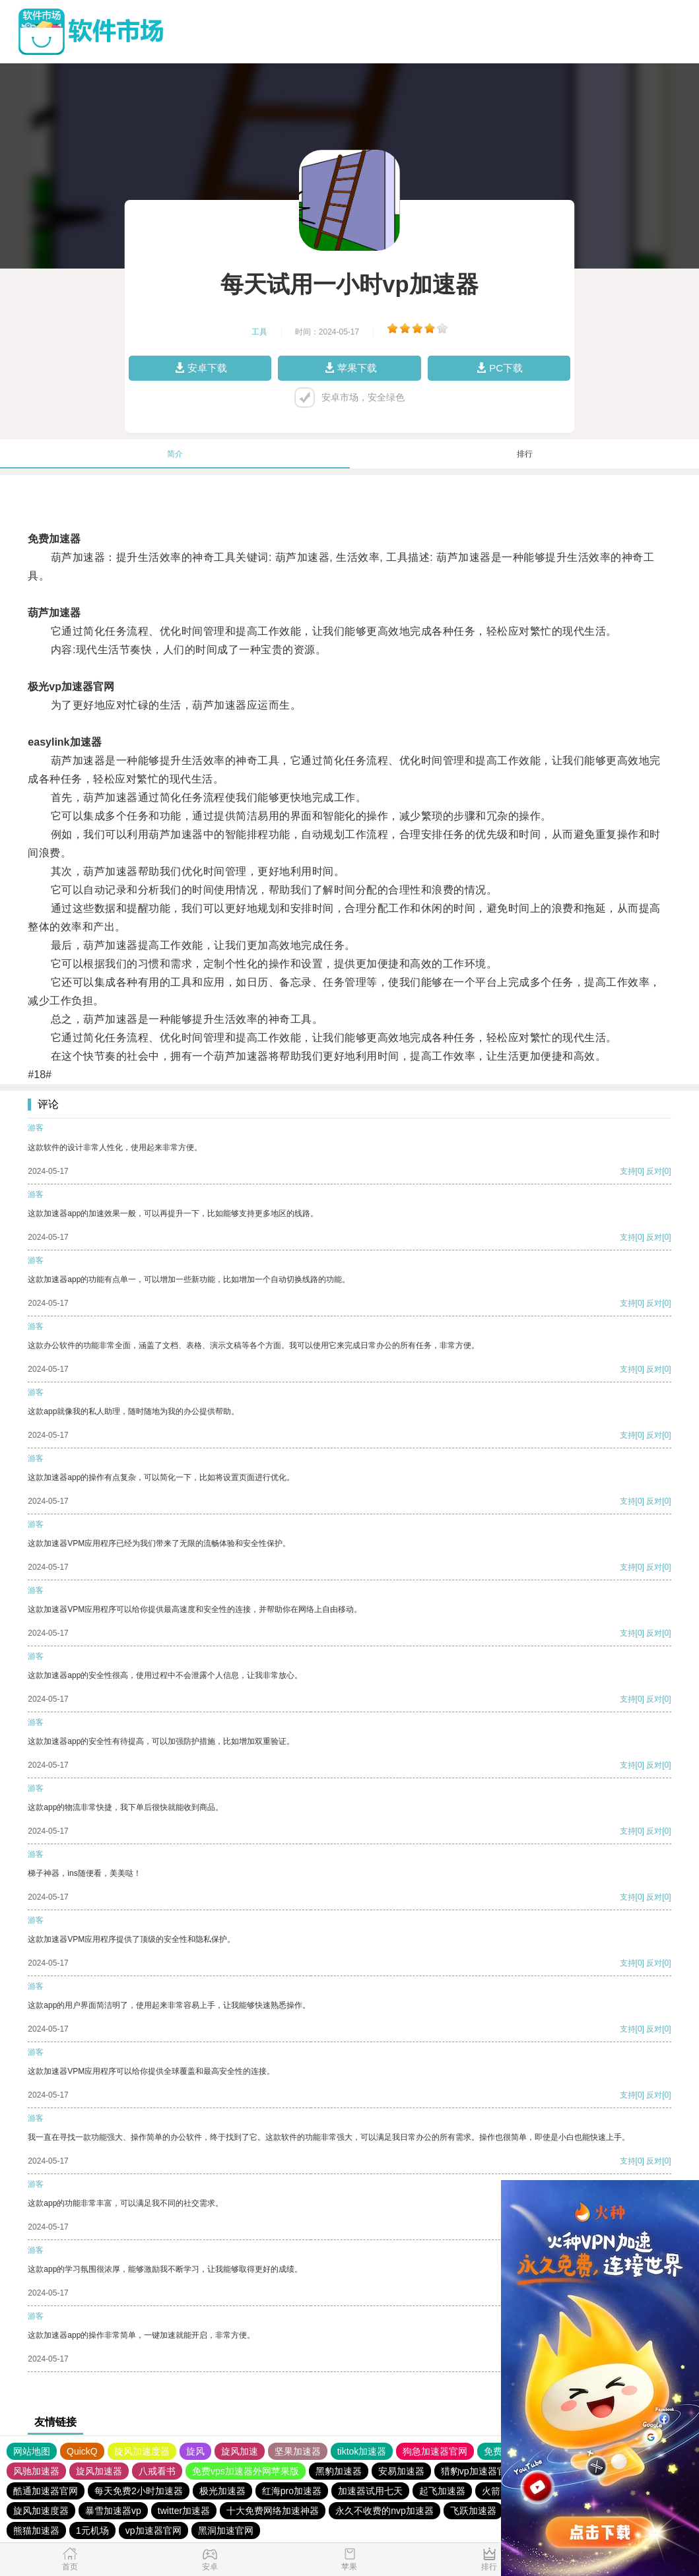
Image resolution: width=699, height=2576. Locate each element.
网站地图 (31, 2451)
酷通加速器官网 (45, 2491)
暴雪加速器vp (113, 2510)
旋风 (195, 2451)
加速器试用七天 (370, 2491)
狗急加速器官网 (435, 2451)
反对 (654, 1171)
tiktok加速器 (362, 2451)
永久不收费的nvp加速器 (384, 2510)
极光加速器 (222, 2491)
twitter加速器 (184, 2510)
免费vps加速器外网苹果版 (245, 2471)
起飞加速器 (442, 2491)
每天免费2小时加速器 (138, 2491)
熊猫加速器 (36, 2530)
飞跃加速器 (473, 2510)
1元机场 (92, 2530)
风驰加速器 (36, 2471)
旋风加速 (239, 2451)
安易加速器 (401, 2471)
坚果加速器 (298, 2451)
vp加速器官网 (153, 2530)
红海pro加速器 (291, 2491)
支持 (628, 1171)
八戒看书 (157, 2471)
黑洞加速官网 (225, 2530)
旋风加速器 (99, 2471)
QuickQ (82, 2451)
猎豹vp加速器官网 (478, 2471)
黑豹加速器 (339, 2471)
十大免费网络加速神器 (272, 2510)
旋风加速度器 (142, 2451)
